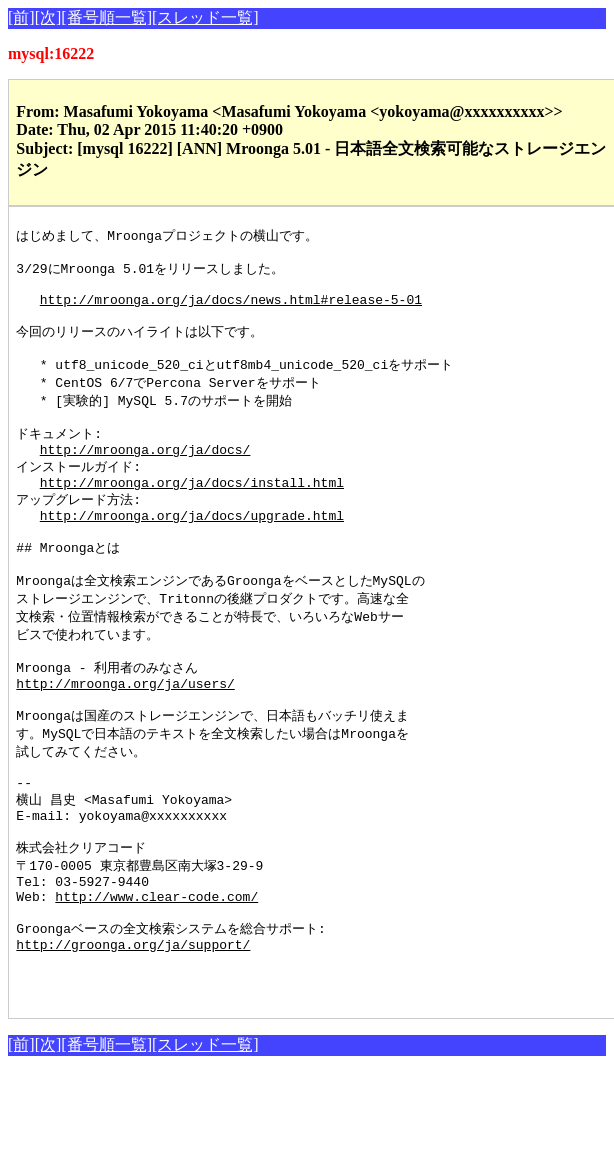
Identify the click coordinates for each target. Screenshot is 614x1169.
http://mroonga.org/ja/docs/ (145, 477)
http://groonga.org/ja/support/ (133, 1032)
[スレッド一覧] (205, 17)
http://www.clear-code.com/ (156, 977)
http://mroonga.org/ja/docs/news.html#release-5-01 (231, 310)
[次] (48, 17)
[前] (21, 17)
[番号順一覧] (106, 17)
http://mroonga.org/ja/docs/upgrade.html (192, 551)
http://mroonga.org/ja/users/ (125, 737)
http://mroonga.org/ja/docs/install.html (192, 514)
